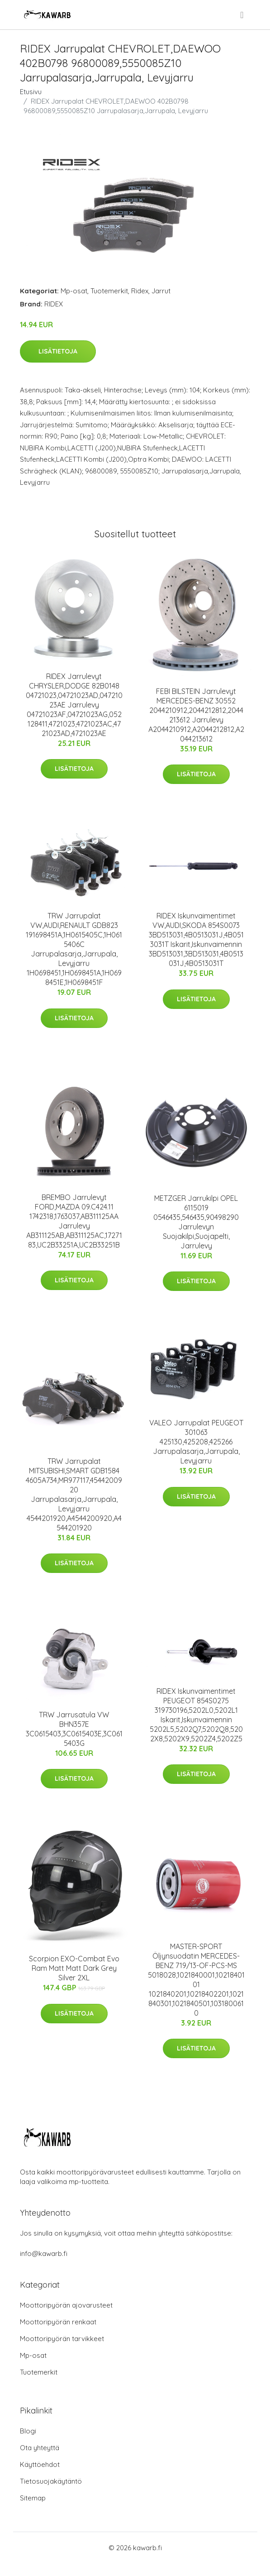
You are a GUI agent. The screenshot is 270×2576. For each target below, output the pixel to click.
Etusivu (31, 91)
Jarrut (161, 291)
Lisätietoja (57, 351)
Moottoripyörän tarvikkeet (62, 2338)
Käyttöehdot (40, 2464)
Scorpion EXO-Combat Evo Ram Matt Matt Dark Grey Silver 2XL (74, 1968)
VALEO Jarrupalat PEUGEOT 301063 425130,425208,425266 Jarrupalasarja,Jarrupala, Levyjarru (196, 1441)
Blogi (28, 2431)
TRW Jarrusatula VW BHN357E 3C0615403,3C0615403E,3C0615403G (74, 1729)
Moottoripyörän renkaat (58, 2322)
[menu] (242, 15)
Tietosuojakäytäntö (51, 2481)
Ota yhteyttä (39, 2447)
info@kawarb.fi (43, 2253)
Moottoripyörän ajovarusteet (66, 2305)
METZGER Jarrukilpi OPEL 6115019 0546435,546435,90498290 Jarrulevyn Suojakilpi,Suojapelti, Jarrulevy (196, 1222)
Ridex (139, 291)
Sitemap (33, 2498)
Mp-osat (74, 291)
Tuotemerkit (109, 291)
